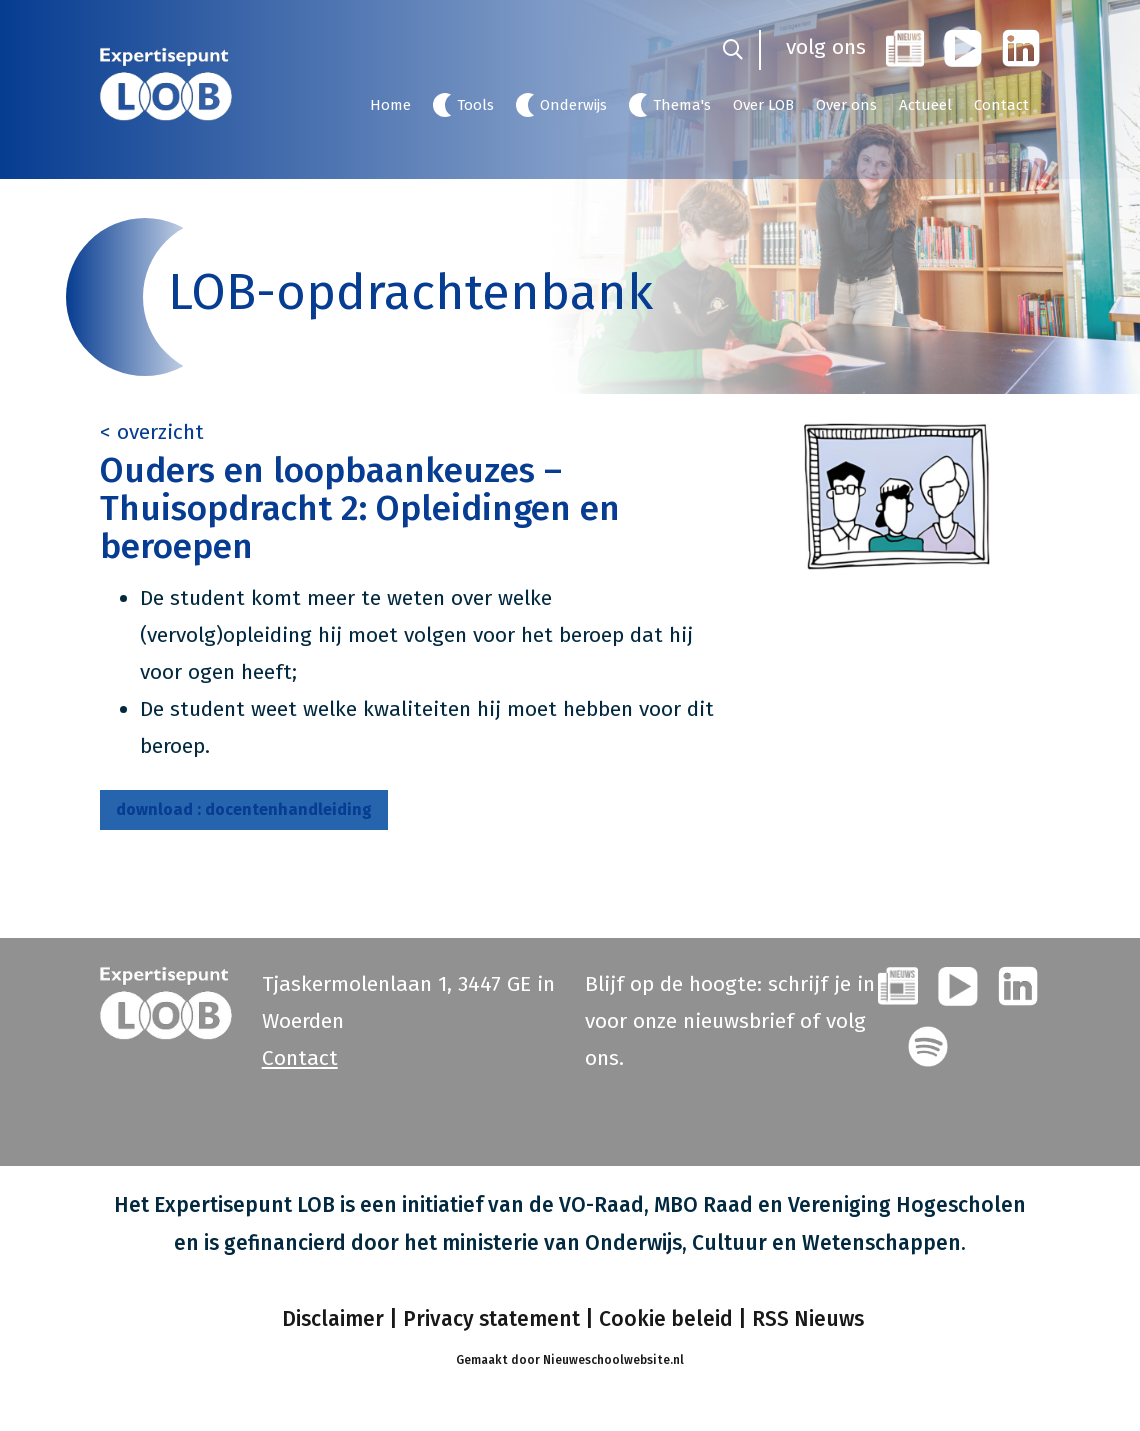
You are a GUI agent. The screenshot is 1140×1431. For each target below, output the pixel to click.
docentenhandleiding (244, 809)
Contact (1001, 105)
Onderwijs (573, 105)
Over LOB (763, 105)
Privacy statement (491, 1319)
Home (390, 105)
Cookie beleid (666, 1319)
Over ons (846, 105)
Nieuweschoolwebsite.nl (613, 1360)
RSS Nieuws (808, 1319)
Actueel (925, 105)
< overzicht (152, 432)
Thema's (682, 105)
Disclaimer (330, 1319)
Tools (475, 105)
